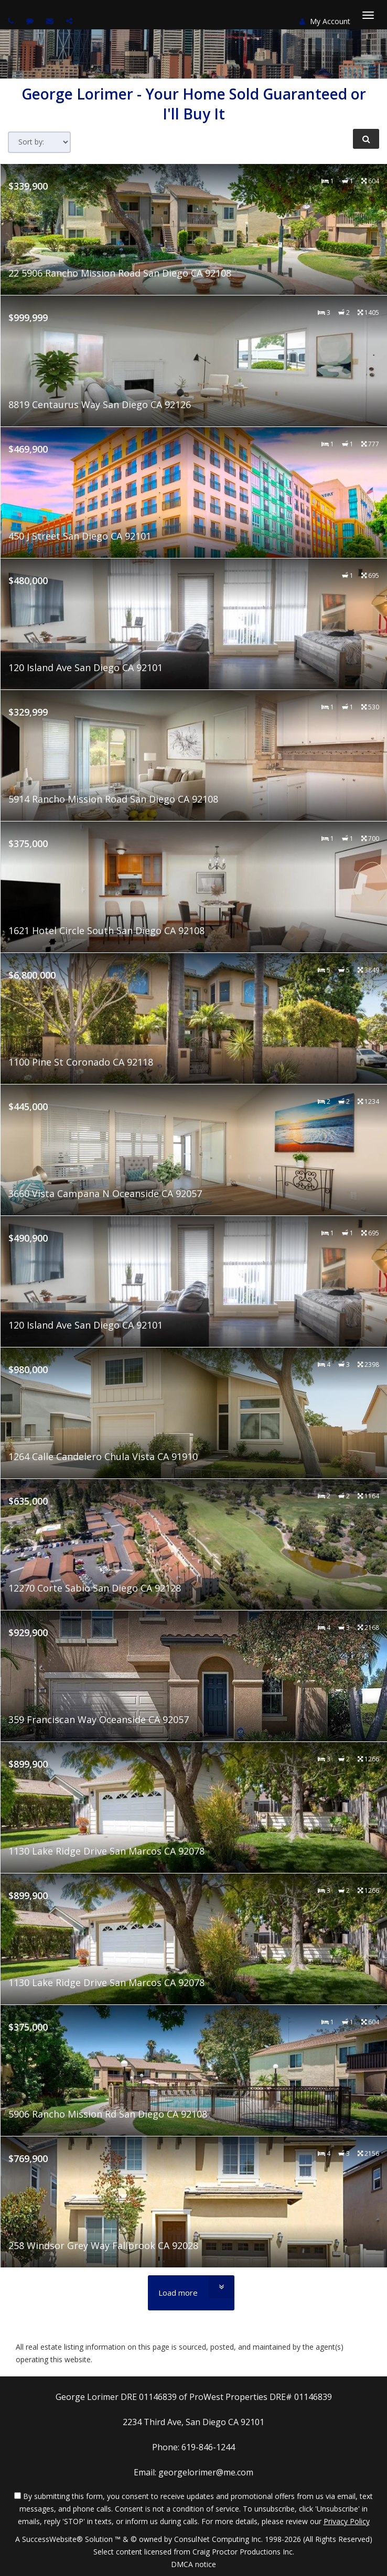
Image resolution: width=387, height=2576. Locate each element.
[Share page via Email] (70, 21)
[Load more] (191, 2292)
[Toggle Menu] (368, 15)
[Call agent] (12, 21)
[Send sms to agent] (31, 21)
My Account (324, 21)
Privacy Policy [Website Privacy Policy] (347, 2521)
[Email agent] (51, 21)
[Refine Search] (366, 139)
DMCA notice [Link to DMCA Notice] (193, 2564)
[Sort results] (39, 142)
